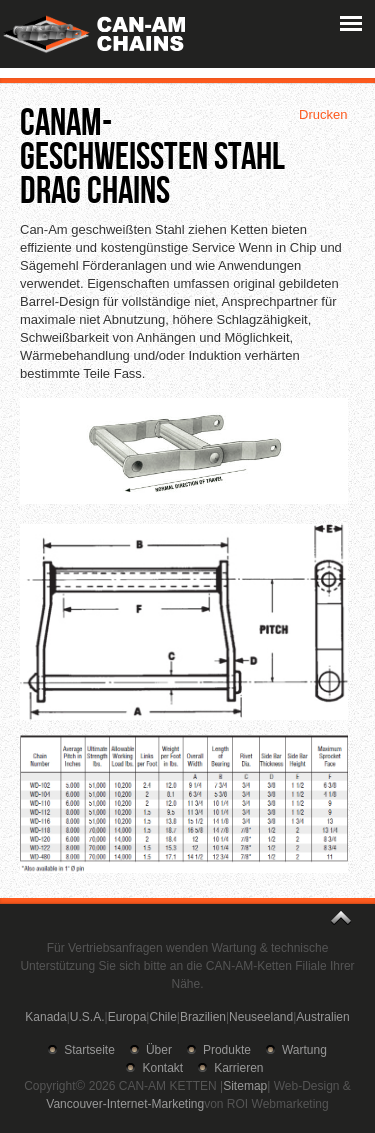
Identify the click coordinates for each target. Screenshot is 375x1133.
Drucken (323, 114)
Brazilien (203, 1017)
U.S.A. (87, 1017)
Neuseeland (261, 1017)
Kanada (45, 1017)
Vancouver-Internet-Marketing (125, 1104)
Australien (322, 1017)
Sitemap (245, 1086)
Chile (162, 1017)
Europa (127, 1017)
